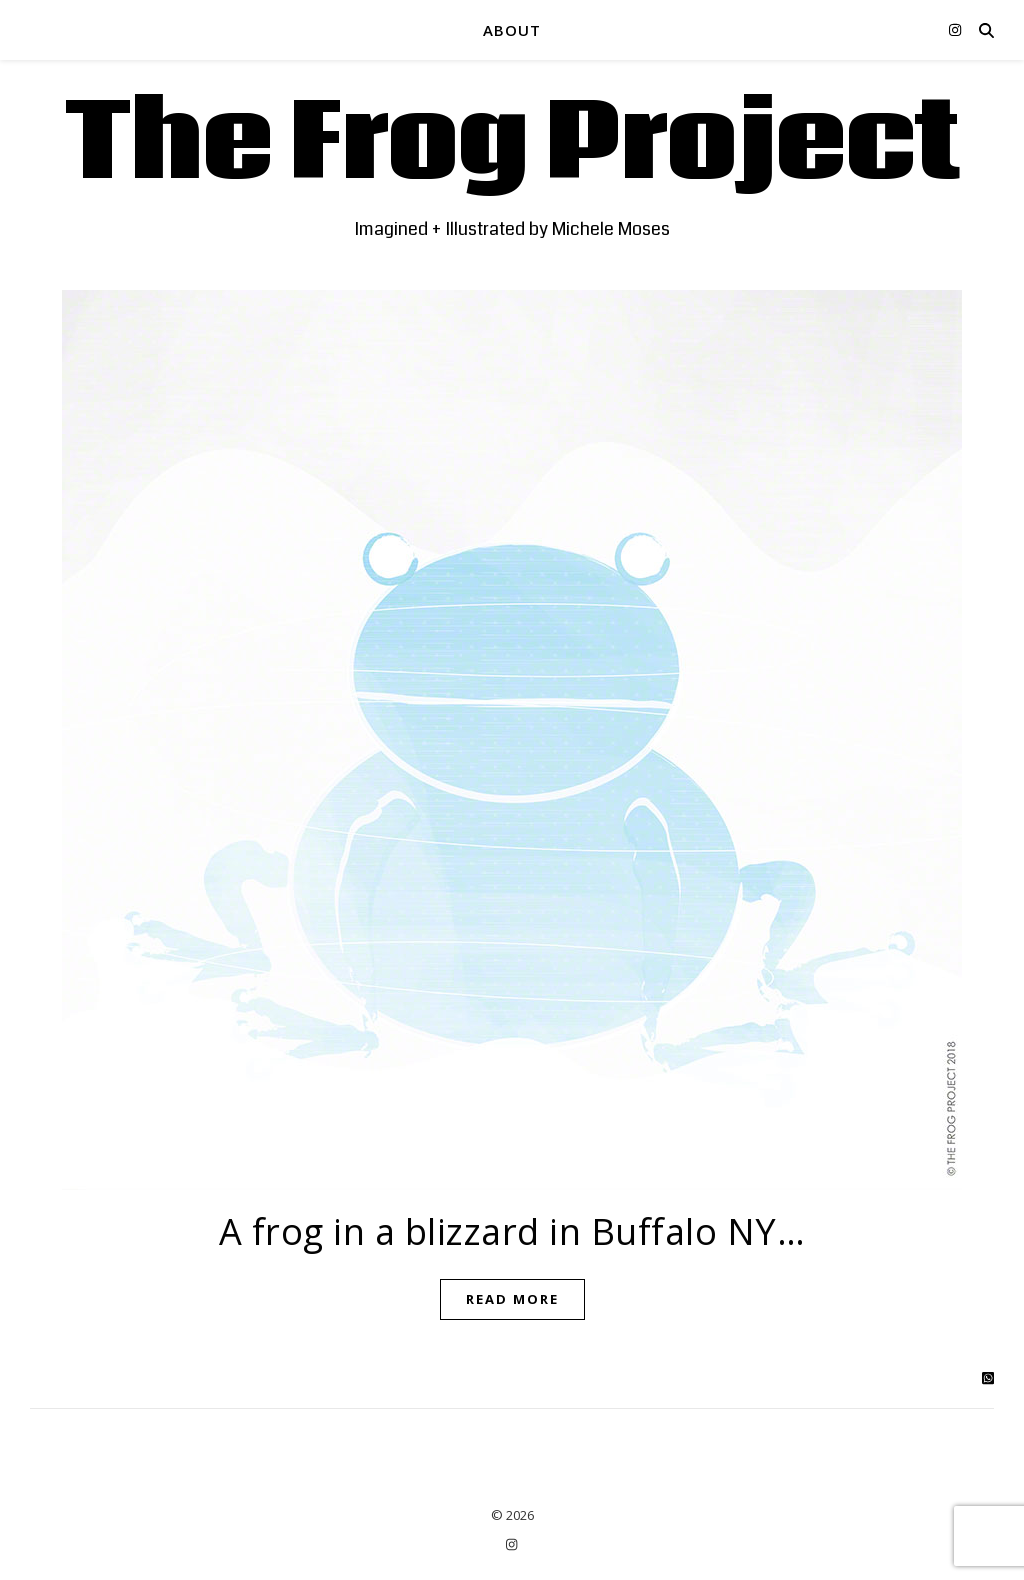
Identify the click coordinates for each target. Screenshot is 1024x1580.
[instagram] (955, 29)
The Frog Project (512, 145)
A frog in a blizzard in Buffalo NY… (512, 1231)
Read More (512, 1299)
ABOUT (512, 30)
